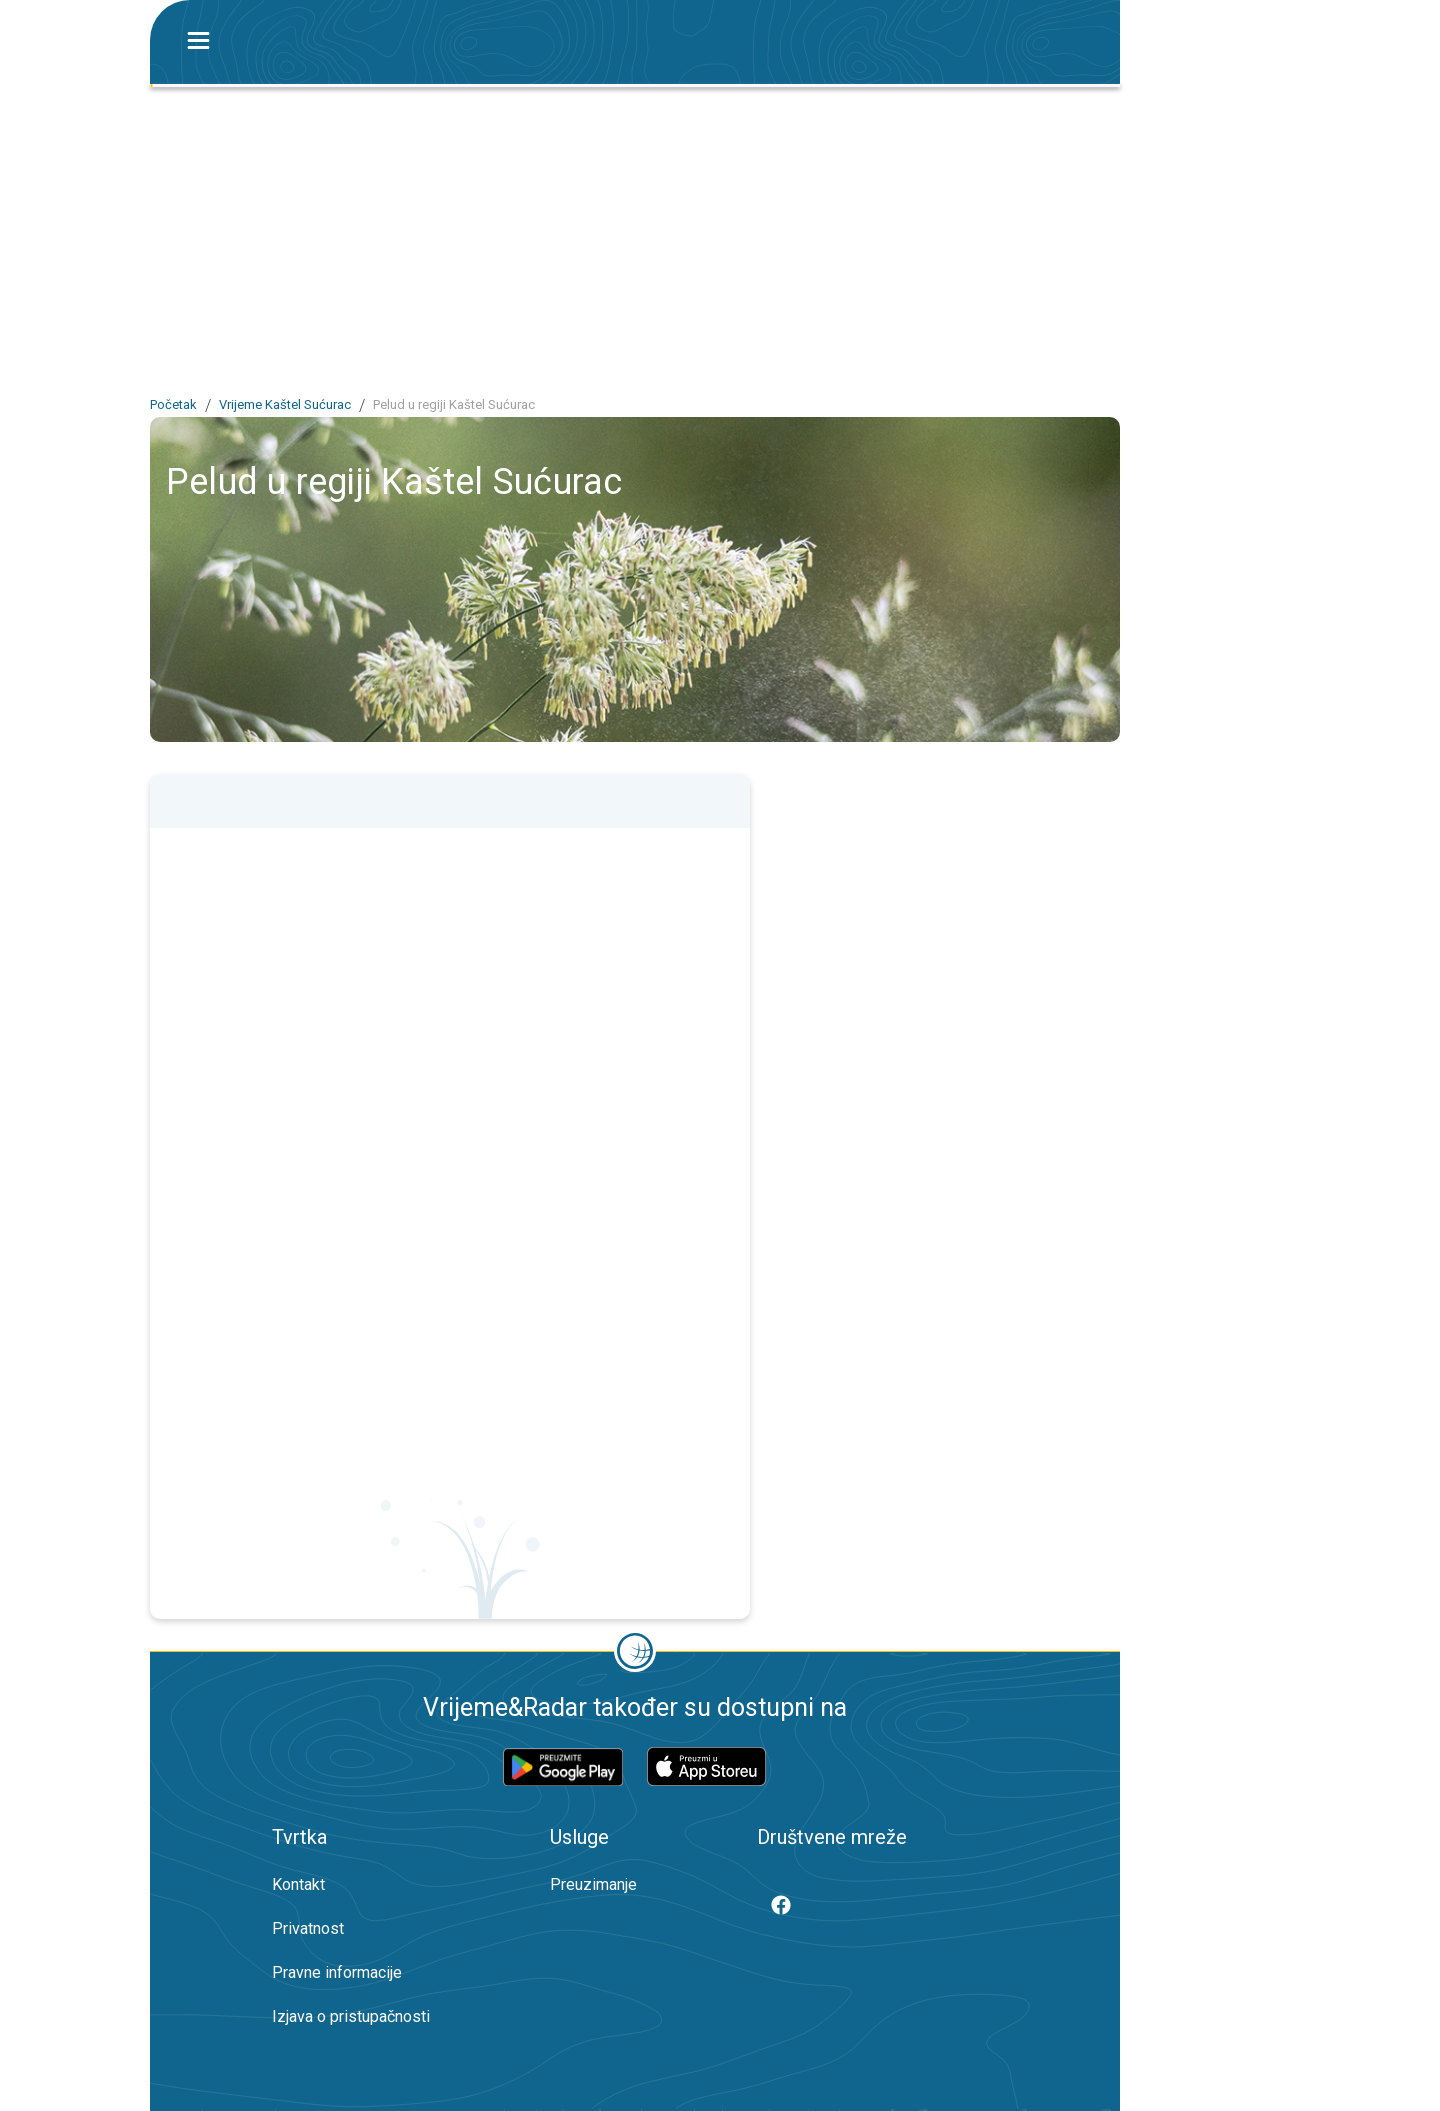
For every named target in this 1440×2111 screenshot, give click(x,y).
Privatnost (308, 1928)
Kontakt (298, 1884)
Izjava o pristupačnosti (351, 2016)
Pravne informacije (337, 1972)
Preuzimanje (593, 1884)
